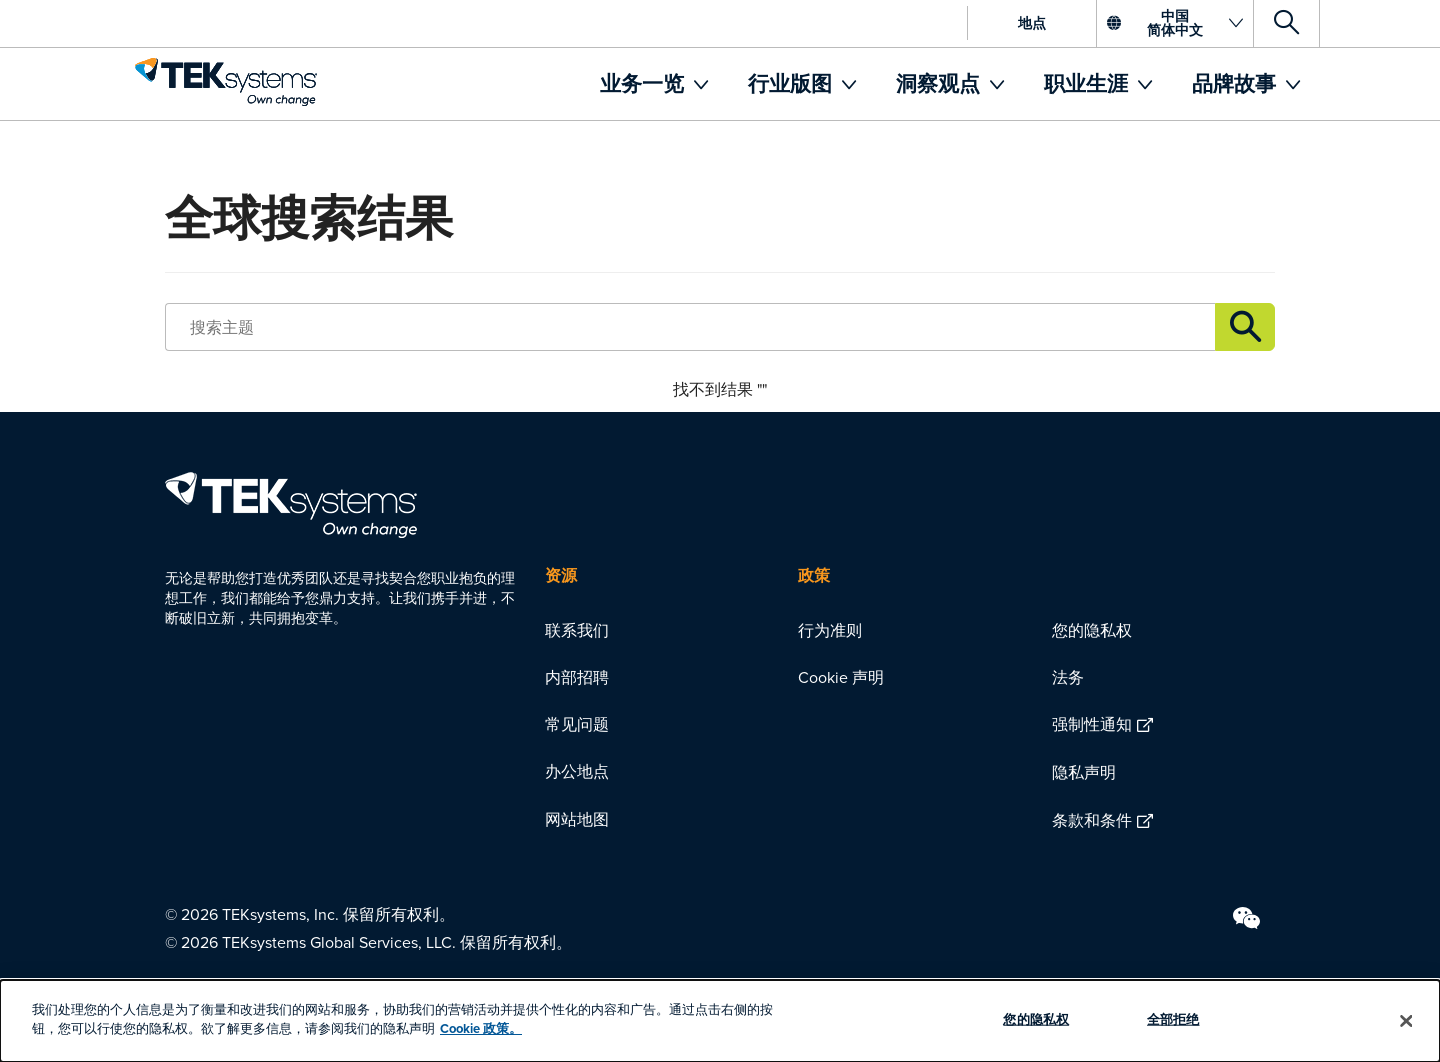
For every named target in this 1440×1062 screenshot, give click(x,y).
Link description (1245, 327)
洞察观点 (940, 83)
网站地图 (577, 819)
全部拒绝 (1173, 1019)
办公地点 (577, 771)
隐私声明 (1084, 772)
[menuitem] (654, 84)
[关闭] (1407, 1021)
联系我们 (577, 630)
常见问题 (577, 724)
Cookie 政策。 (481, 1028)
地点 (1032, 23)
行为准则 (830, 630)
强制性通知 (1092, 724)
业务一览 (644, 83)
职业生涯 (1088, 83)
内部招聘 (577, 677)
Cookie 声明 (841, 677)
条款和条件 (1092, 820)
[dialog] (720, 1021)
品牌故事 (1236, 83)
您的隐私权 (1092, 630)
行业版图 (792, 83)
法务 (1068, 677)
